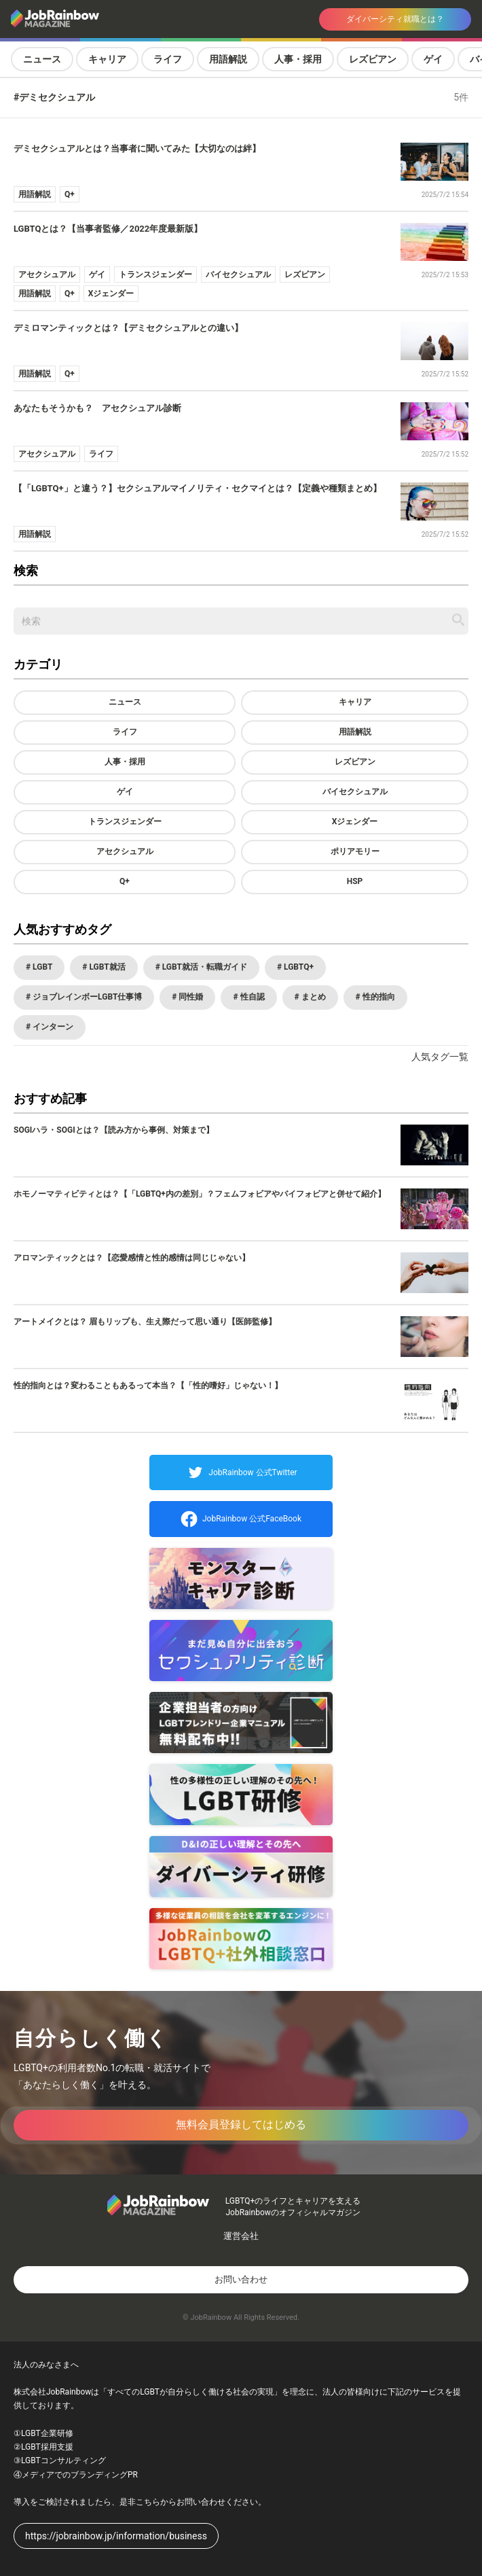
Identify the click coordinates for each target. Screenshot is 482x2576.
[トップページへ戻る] (95, 19)
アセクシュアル (124, 851)
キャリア (107, 59)
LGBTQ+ (298, 967)
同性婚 (190, 997)
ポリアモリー (355, 851)
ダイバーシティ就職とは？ (395, 19)
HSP (355, 881)
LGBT (41, 967)
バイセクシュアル (355, 791)
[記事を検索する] (458, 620)
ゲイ (433, 59)
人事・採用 (298, 59)
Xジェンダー (355, 821)
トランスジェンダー (125, 821)
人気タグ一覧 (439, 1056)
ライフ (167, 59)
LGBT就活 (106, 967)
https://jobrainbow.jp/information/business (116, 2535)
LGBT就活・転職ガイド (203, 967)
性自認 (251, 997)
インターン (52, 1026)
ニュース (42, 59)
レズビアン (372, 59)
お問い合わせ (241, 2279)
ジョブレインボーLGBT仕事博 (86, 997)
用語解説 (228, 59)
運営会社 (241, 2236)
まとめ (312, 997)
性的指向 (377, 997)
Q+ (124, 881)
